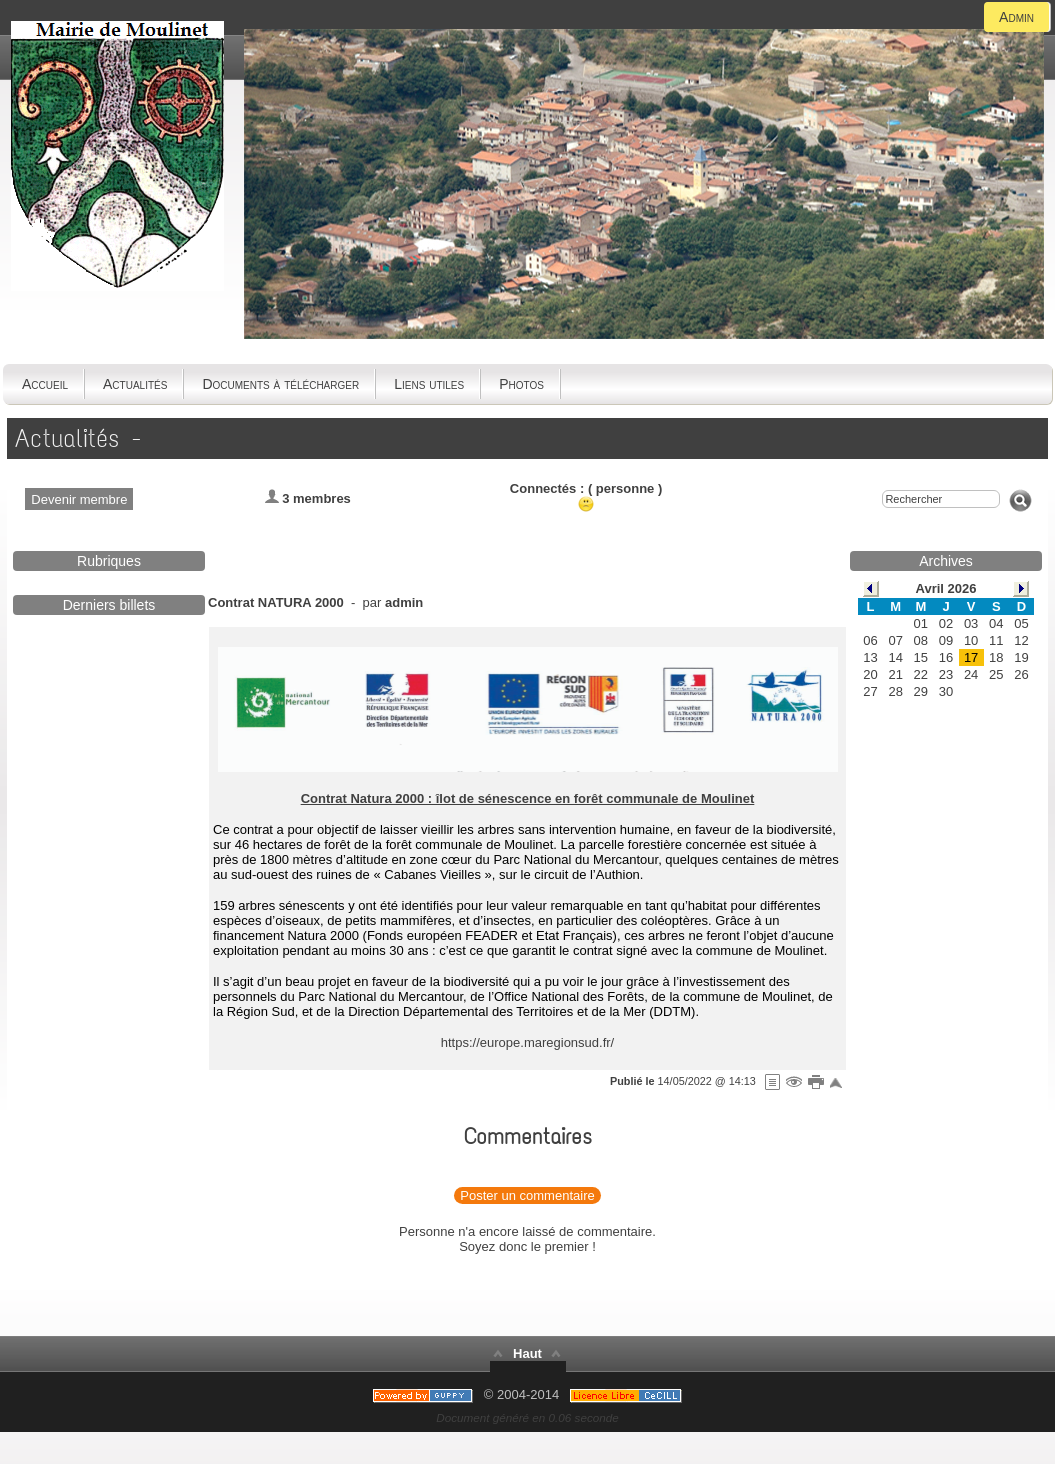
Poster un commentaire (527, 1195)
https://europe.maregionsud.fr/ (527, 1042)
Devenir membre (79, 499)
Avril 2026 (946, 588)
